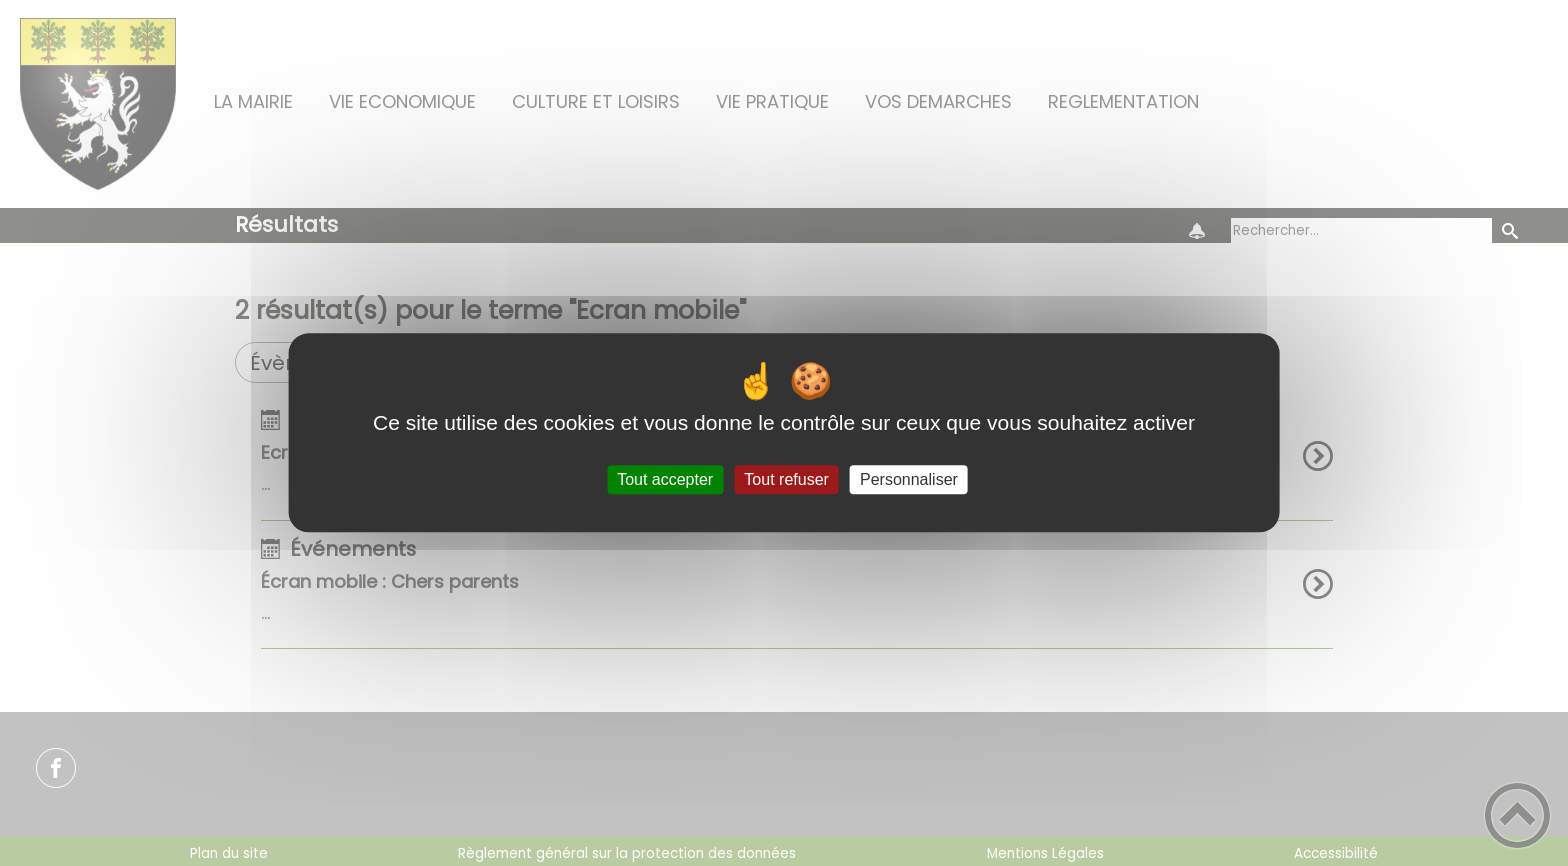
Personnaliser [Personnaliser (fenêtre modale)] (909, 479)
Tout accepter (665, 479)
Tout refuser (786, 479)
